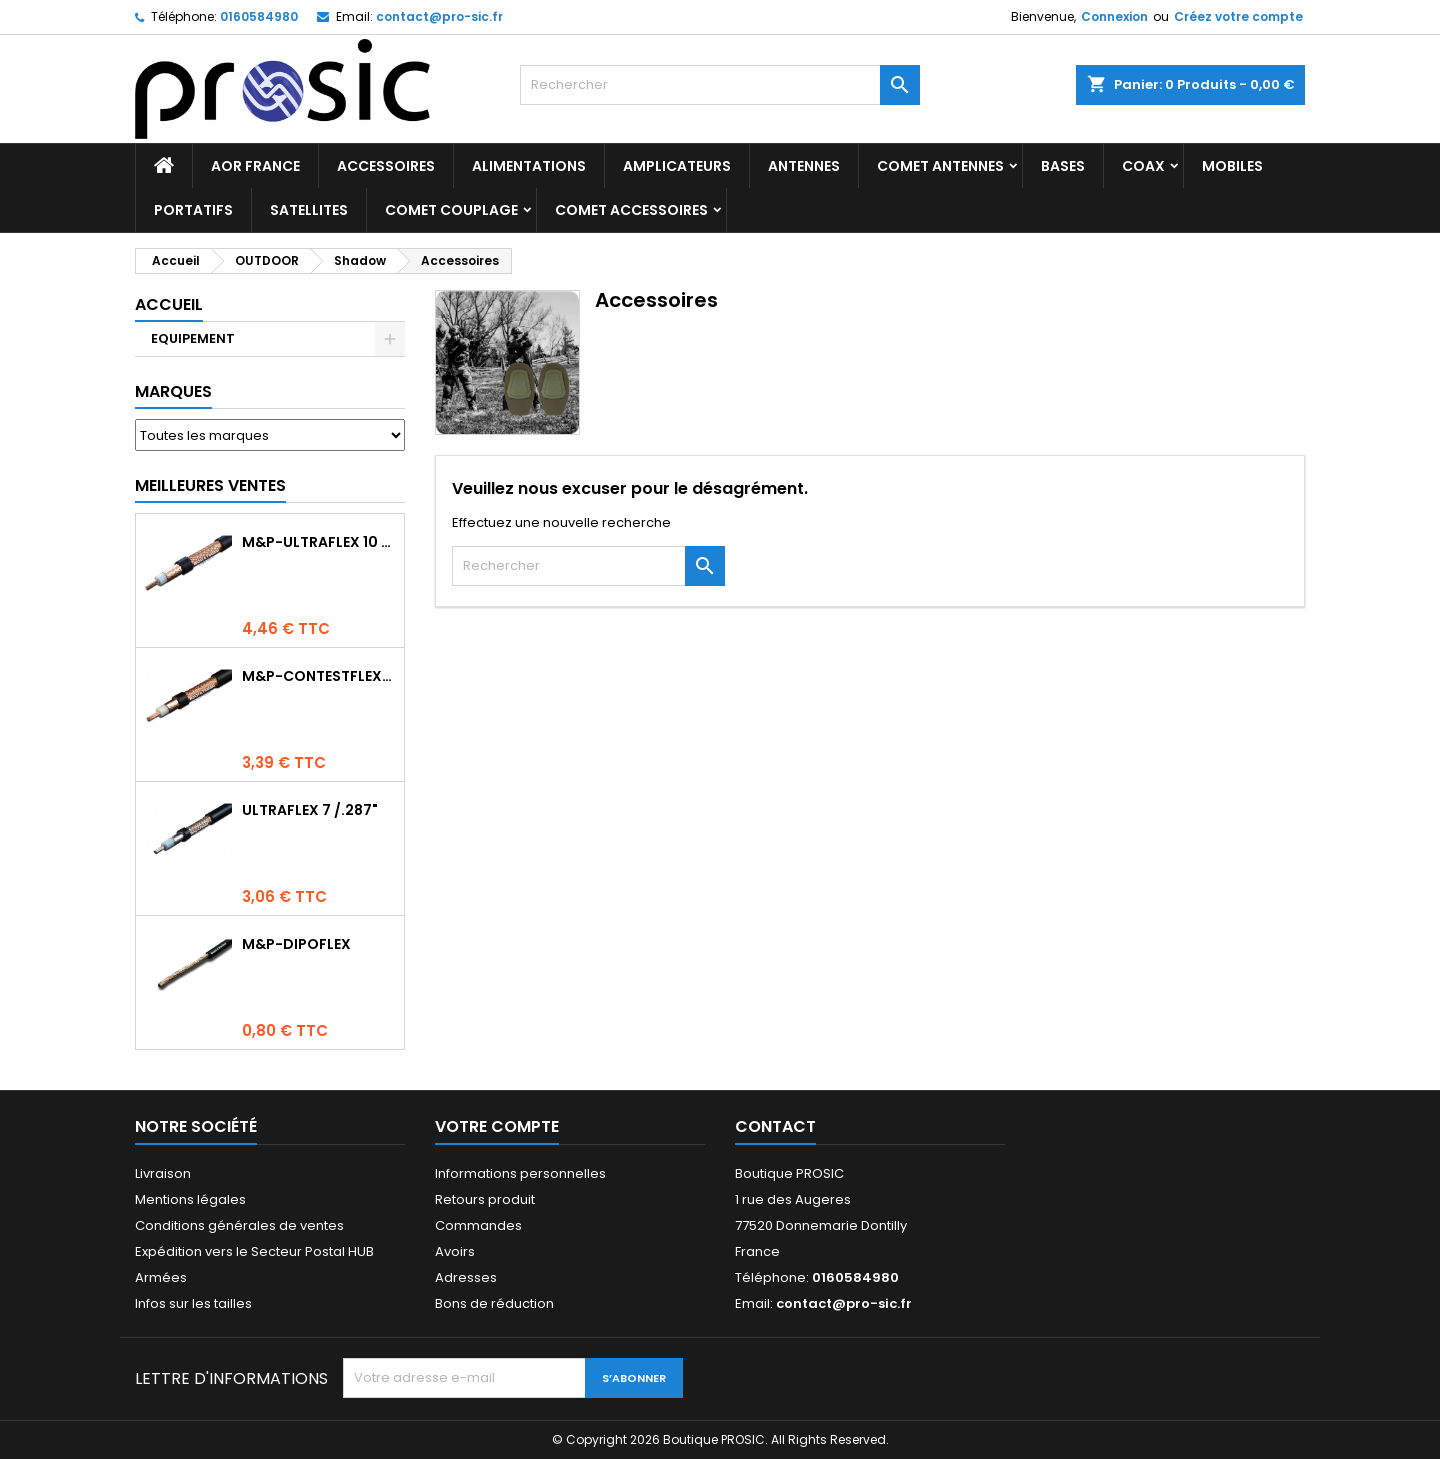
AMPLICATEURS (677, 166)
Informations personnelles (520, 1173)
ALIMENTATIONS (529, 166)
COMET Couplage (451, 210)
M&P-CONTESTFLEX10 (319, 676)
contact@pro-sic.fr (439, 16)
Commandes (478, 1225)
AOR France (255, 166)
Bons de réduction (494, 1303)
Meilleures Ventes (210, 485)
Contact (775, 1126)
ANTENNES (804, 166)
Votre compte (497, 1126)
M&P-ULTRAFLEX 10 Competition (319, 542)
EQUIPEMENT (193, 338)
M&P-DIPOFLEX (296, 944)
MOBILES (1232, 166)
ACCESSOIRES (386, 166)
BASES (1063, 166)
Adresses (466, 1277)
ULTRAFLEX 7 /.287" (310, 810)
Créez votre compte (1238, 16)
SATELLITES (309, 210)
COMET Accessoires (631, 210)
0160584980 (259, 16)
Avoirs (455, 1251)
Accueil (169, 304)
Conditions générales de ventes (239, 1225)
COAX (1143, 166)
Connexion (1114, 16)
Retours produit (485, 1199)
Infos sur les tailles (193, 1303)
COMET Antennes (940, 166)
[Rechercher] (720, 85)
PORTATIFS (193, 210)
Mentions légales (190, 1199)
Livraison (163, 1173)
